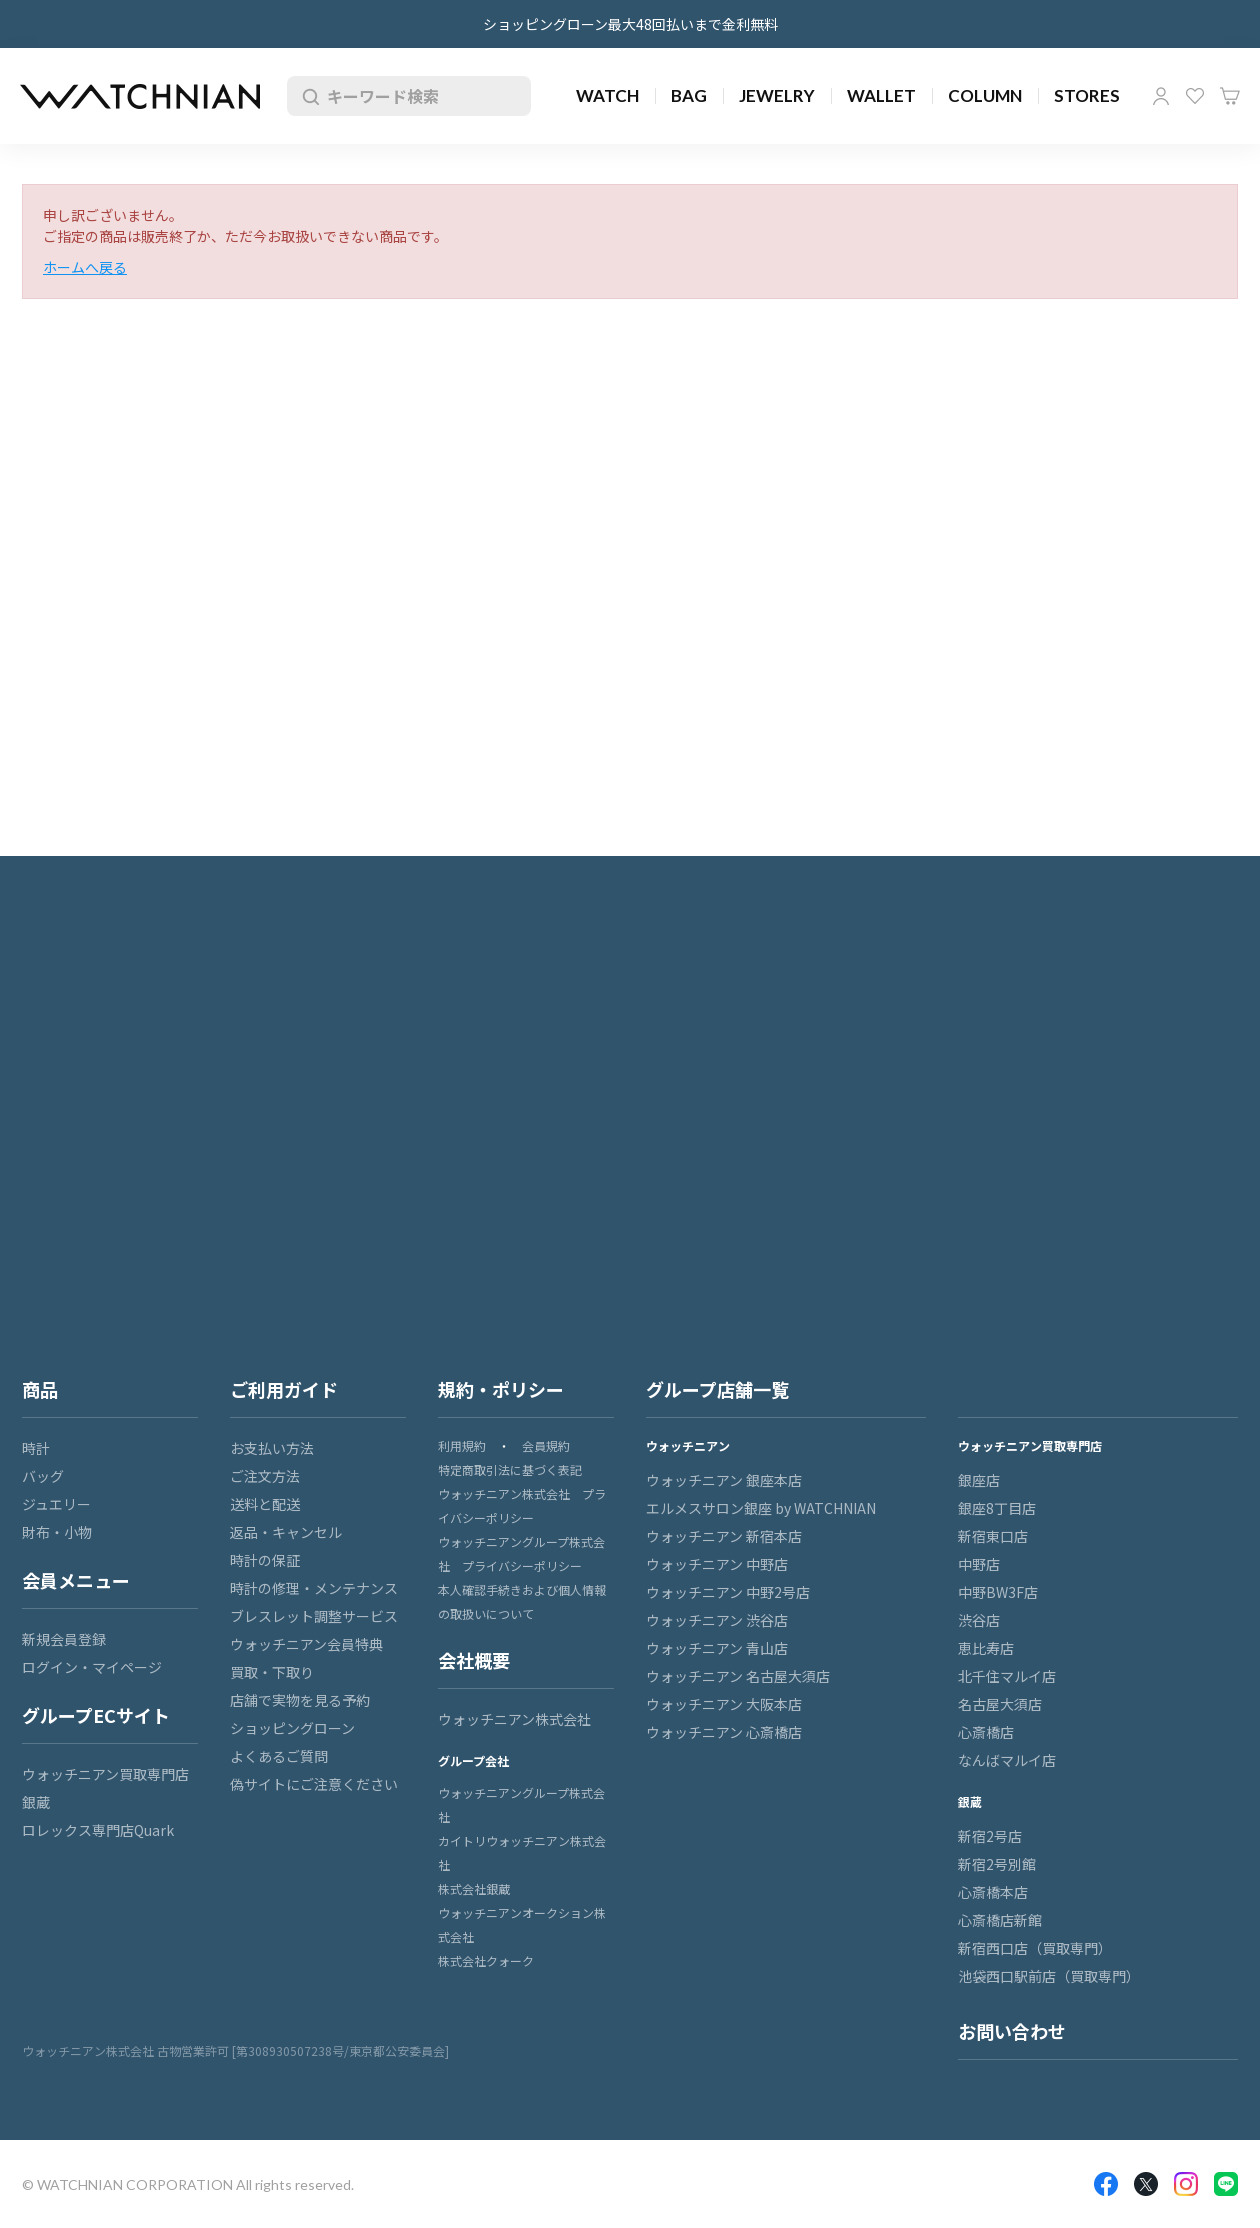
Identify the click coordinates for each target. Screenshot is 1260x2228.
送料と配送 (265, 1504)
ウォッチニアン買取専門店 (105, 1774)
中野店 (979, 1564)
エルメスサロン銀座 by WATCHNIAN (761, 1508)
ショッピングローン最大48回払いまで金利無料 (630, 24)
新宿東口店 (993, 1536)
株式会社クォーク (486, 1960)
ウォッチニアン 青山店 (717, 1648)
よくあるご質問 (279, 1756)
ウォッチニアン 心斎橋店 (724, 1732)
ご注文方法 (265, 1476)
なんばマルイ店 (1007, 1760)
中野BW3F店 (998, 1592)
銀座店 (979, 1480)
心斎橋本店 (993, 1892)
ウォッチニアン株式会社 (514, 1719)
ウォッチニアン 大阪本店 (724, 1704)
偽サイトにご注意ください (314, 1784)
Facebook (1106, 2184)
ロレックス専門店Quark (98, 1830)
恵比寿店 (986, 1648)
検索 (307, 96)
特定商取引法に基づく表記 (510, 1469)
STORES (1087, 95)
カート (1230, 96)
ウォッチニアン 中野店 (717, 1564)
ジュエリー (56, 1504)
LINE (1226, 2184)
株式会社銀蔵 (474, 1888)
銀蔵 (36, 1802)
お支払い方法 (272, 1448)
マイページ (1161, 96)
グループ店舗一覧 (717, 1389)
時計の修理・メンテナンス (314, 1588)
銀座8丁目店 (997, 1508)
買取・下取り (272, 1672)
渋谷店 (979, 1620)
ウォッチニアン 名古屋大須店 (738, 1676)
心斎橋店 (986, 1732)
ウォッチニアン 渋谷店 (717, 1620)
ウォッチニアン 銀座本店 (724, 1480)
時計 (36, 1448)
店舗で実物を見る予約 (300, 1700)
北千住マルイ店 (1007, 1676)
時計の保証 (265, 1560)
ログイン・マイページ (92, 1667)
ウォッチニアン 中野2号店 (728, 1592)
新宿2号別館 (997, 1864)
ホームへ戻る (85, 267)
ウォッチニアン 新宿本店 (724, 1536)
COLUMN (985, 95)
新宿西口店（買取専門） (1035, 1948)
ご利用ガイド (284, 1389)
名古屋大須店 (1000, 1704)
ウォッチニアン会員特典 (306, 1644)
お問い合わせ (1012, 2031)
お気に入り (1195, 96)
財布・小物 (57, 1532)
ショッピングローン (292, 1728)
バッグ (43, 1476)
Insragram (1186, 2184)
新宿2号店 (990, 1836)
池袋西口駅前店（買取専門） (1049, 1976)
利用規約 (462, 1445)
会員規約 (546, 1445)
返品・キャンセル (286, 1532)
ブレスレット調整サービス (314, 1616)
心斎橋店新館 (1000, 1920)
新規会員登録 (64, 1639)
